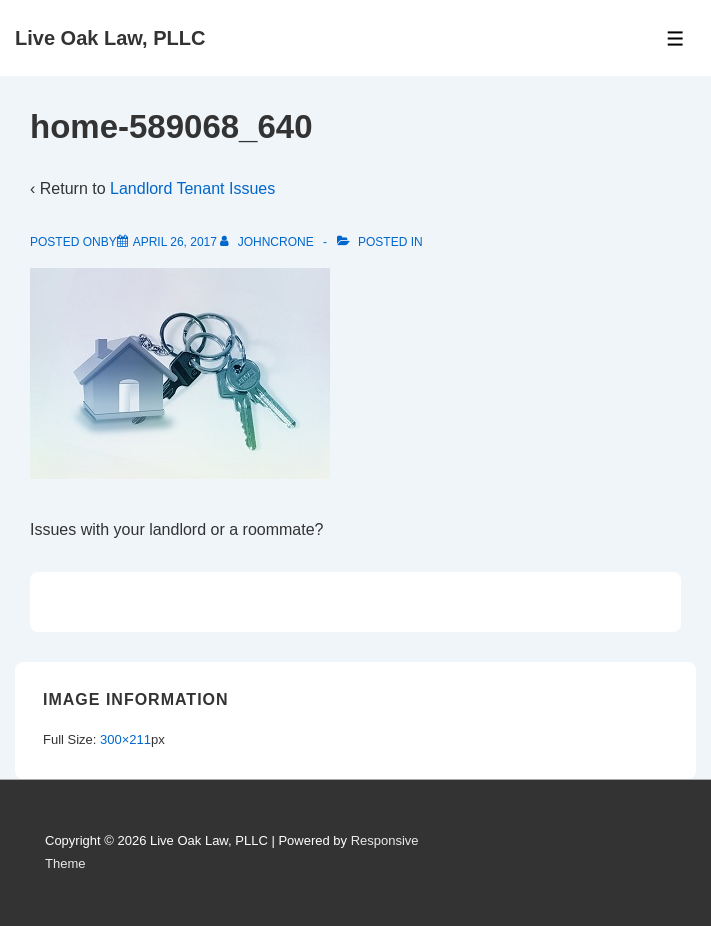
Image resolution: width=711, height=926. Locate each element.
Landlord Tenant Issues (192, 188)
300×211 (125, 739)
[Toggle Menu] (675, 38)
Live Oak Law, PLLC (110, 38)
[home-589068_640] (175, 242)
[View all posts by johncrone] (268, 242)
